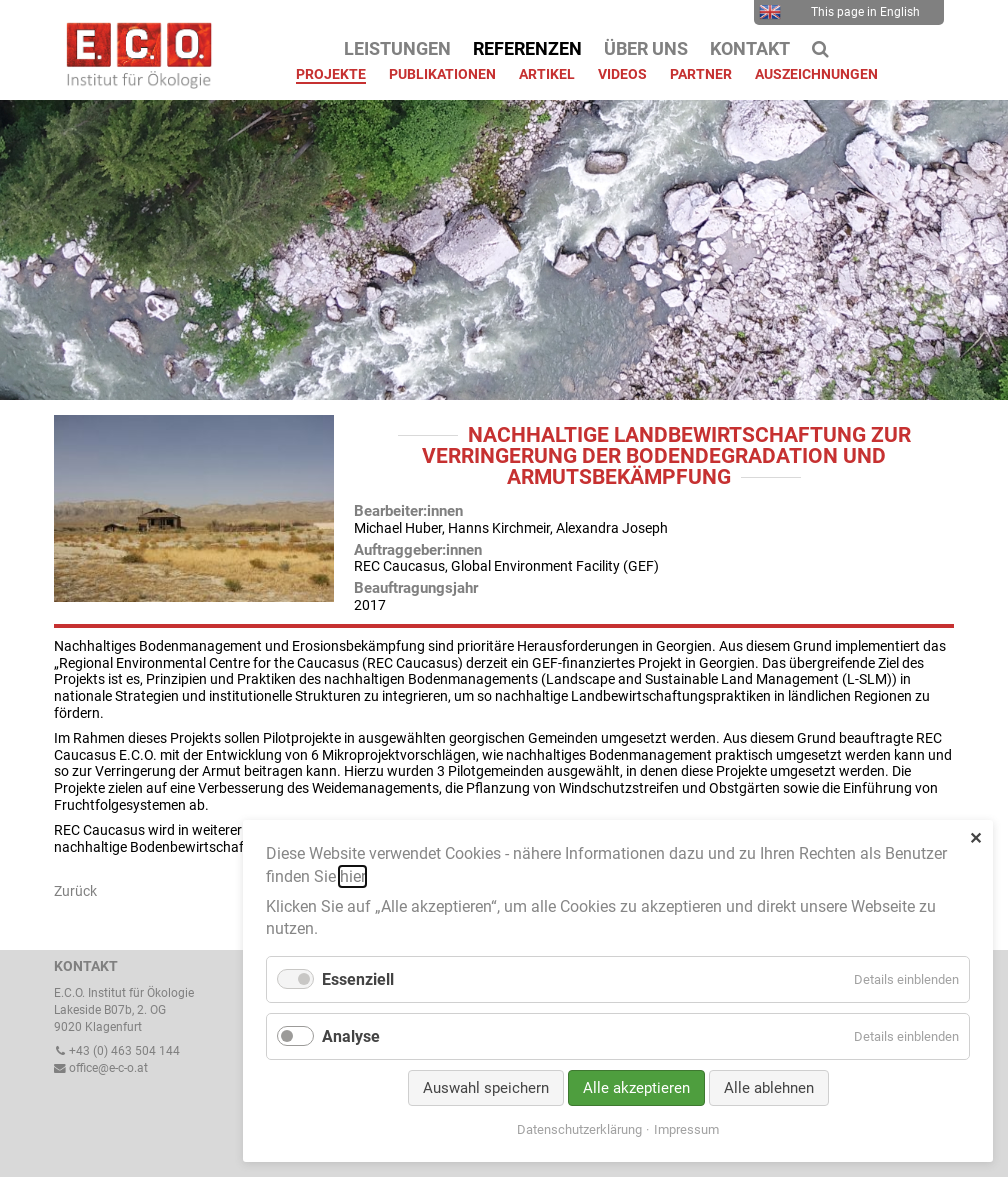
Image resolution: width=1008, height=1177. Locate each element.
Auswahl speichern (486, 1088)
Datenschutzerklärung (579, 1129)
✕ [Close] (975, 838)
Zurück (75, 891)
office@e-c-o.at (101, 1068)
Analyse (351, 1036)
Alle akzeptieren (636, 1088)
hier (352, 876)
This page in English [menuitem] (839, 12)
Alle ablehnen (769, 1088)
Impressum (686, 1129)
